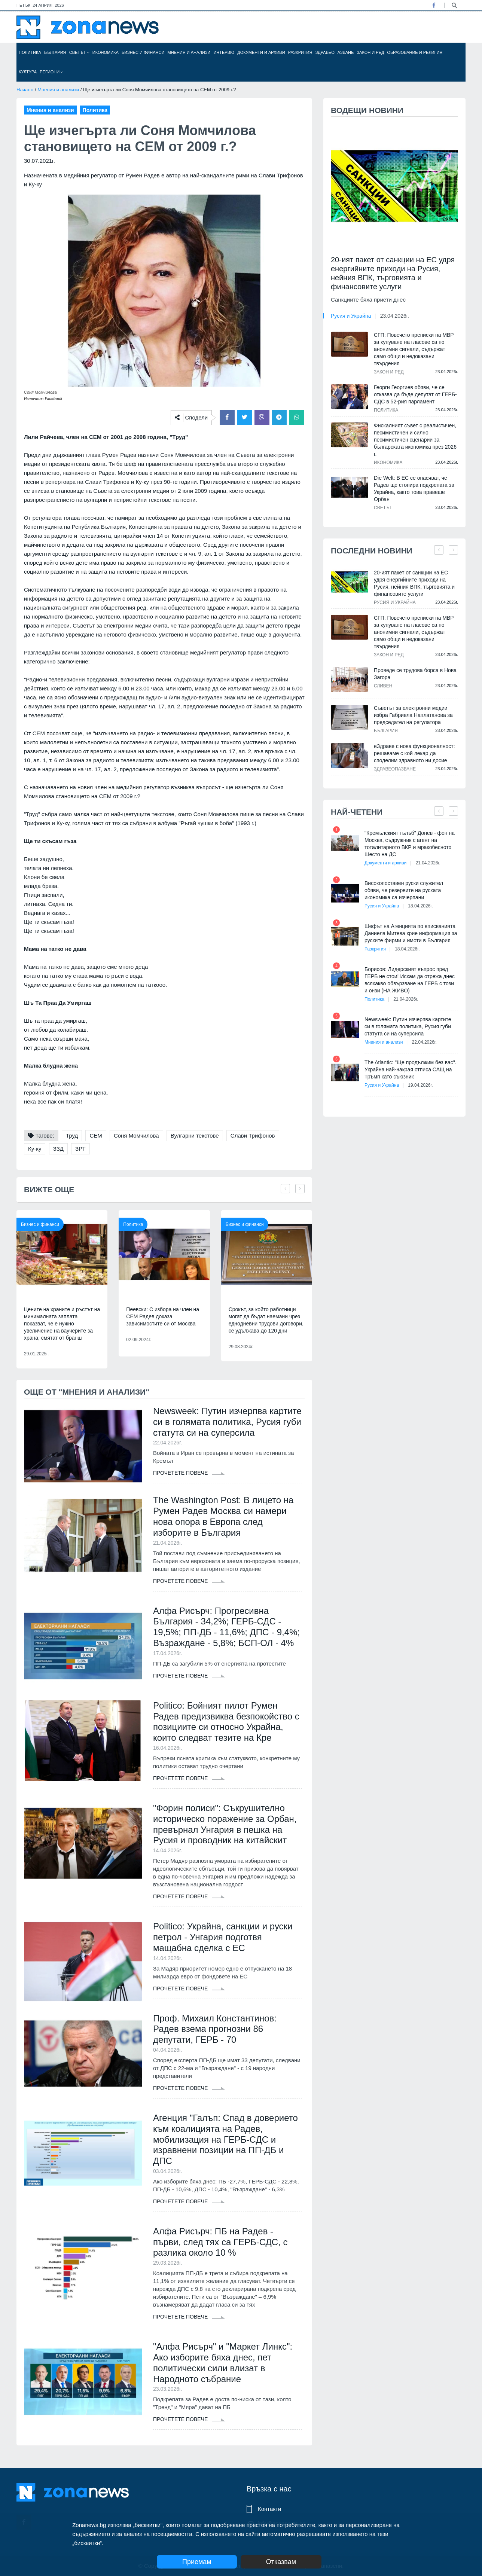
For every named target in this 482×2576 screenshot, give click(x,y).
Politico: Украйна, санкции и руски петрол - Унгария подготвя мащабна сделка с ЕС (223, 1937)
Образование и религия (415, 52)
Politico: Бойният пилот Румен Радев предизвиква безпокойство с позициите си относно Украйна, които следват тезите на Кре (226, 1721)
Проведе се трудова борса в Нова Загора (415, 673)
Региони (51, 72)
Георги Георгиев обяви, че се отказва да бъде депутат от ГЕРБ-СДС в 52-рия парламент (415, 394)
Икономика (105, 52)
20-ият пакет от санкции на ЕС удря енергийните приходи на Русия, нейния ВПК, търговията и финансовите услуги (393, 273)
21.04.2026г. (427, 863)
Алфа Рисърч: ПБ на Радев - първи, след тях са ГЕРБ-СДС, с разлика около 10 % (220, 2242)
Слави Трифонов (253, 1135)
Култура (28, 72)
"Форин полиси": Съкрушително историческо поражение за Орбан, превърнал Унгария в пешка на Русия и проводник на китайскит (224, 1824)
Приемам (196, 2562)
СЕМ (95, 1135)
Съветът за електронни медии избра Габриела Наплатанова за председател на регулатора (413, 715)
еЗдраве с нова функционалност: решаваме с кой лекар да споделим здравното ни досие (414, 753)
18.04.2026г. (420, 906)
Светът (79, 52)
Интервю (223, 52)
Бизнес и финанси (143, 52)
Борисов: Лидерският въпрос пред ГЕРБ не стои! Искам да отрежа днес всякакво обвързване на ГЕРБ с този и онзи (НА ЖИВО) (409, 980)
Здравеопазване (334, 52)
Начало (24, 89)
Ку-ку (34, 1148)
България (55, 52)
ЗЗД (58, 1148)
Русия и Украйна (351, 316)
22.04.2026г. (424, 1042)
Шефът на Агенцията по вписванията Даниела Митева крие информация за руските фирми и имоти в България (410, 933)
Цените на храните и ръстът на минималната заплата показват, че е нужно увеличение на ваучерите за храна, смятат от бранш (62, 1323)
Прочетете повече (189, 1473)
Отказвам (281, 2562)
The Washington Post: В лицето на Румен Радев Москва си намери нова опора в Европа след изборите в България (223, 1516)
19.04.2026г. (420, 1085)
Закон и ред (370, 52)
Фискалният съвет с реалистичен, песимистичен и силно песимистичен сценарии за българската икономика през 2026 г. (415, 439)
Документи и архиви (261, 52)
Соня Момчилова (136, 1135)
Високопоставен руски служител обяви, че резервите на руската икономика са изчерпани (403, 890)
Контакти (269, 2509)
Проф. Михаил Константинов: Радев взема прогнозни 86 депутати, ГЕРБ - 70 (215, 2029)
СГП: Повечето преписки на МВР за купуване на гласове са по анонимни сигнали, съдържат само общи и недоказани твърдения (414, 349)
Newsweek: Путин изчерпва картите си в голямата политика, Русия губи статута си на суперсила (227, 1422)
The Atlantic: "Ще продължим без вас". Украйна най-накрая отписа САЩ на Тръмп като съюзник (410, 1069)
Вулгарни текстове (195, 1135)
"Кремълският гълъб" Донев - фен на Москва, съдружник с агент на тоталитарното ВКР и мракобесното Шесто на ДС (409, 843)
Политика (30, 52)
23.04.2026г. (394, 316)
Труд (72, 1135)
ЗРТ (80, 1148)
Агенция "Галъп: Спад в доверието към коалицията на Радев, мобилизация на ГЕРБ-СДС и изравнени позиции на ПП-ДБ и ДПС (225, 2139)
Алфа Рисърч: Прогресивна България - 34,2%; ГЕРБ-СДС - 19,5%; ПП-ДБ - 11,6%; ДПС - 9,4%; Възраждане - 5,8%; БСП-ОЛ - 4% (226, 1627)
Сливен (383, 686)
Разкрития (300, 52)
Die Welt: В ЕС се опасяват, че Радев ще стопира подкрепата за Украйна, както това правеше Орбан (414, 488)
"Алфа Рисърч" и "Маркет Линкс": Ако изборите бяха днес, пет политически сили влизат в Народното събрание (222, 2362)
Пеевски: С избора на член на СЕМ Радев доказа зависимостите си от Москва (162, 1316)
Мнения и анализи (188, 52)
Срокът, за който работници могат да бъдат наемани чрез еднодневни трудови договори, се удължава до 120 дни (266, 1320)
